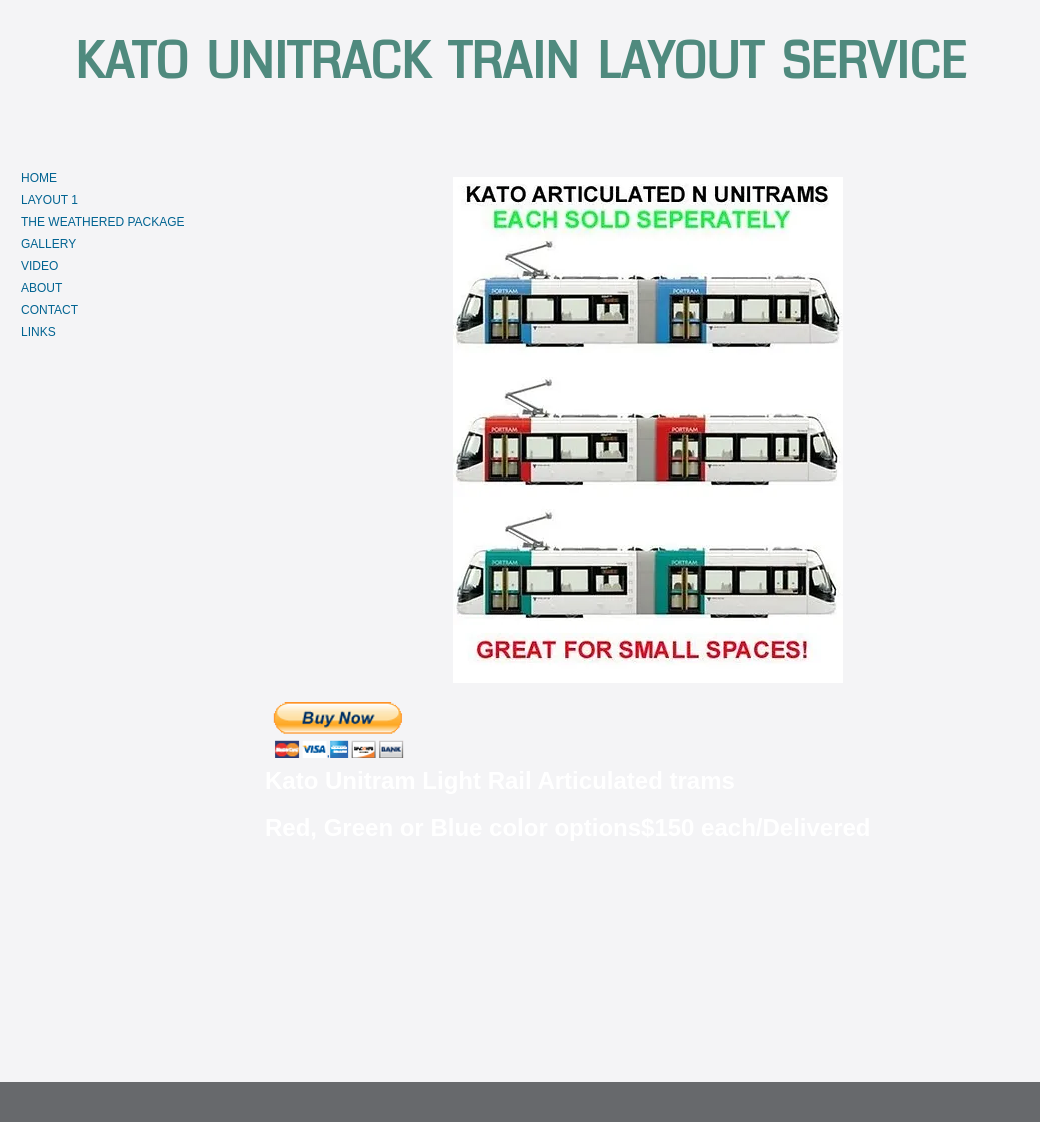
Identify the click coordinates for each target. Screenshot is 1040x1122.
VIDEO (39, 266)
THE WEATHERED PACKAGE (103, 222)
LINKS (38, 332)
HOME (39, 178)
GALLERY (48, 244)
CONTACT (49, 310)
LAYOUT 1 (49, 200)
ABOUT (41, 288)
